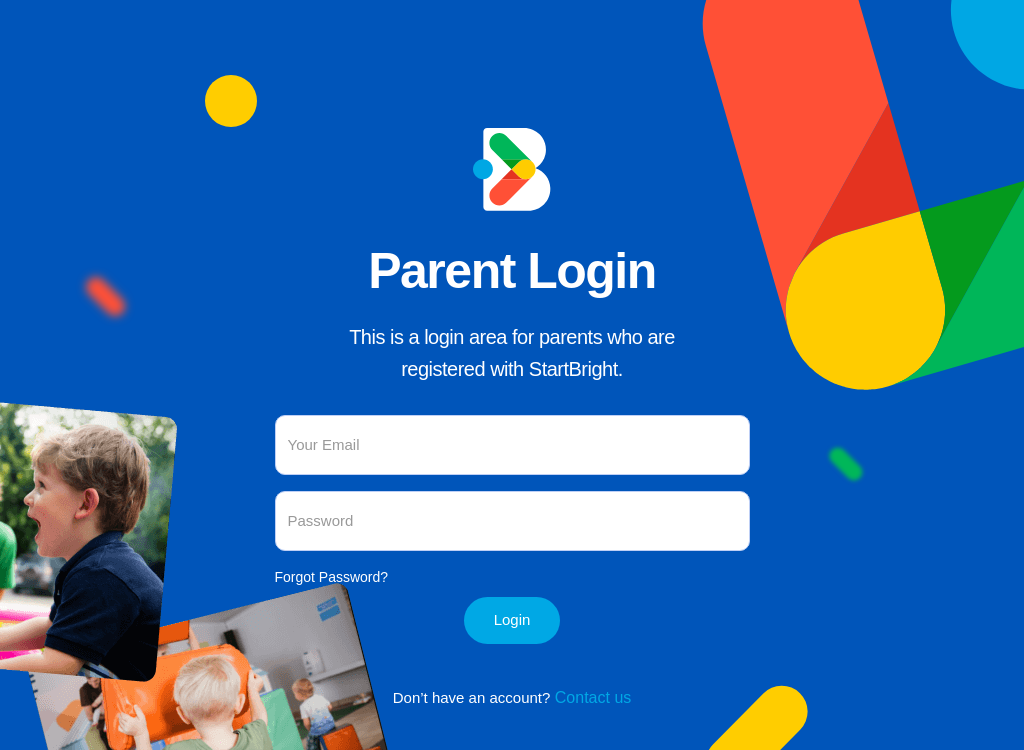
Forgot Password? (332, 577)
